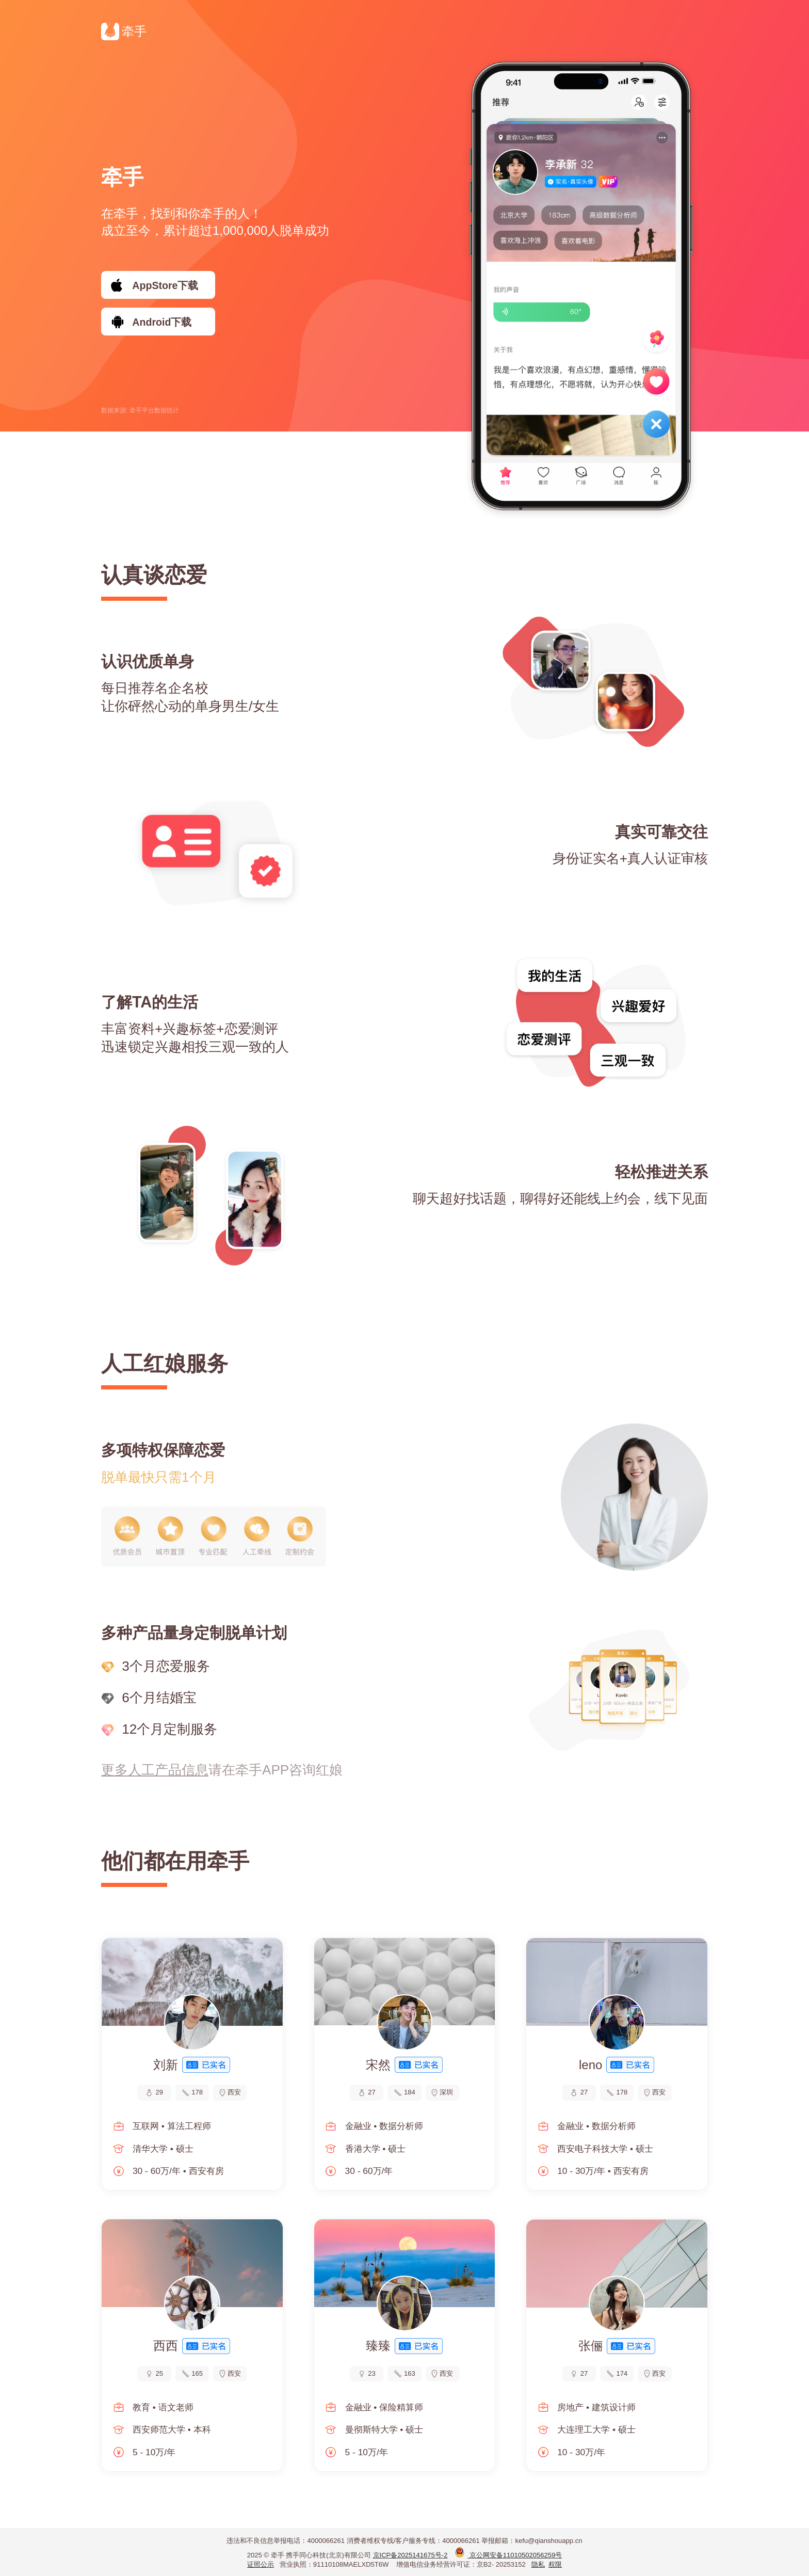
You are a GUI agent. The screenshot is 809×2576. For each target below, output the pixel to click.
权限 (555, 2564)
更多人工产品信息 (154, 1770)
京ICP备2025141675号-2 (410, 2555)
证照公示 (260, 2564)
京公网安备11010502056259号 (508, 2555)
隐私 (538, 2564)
